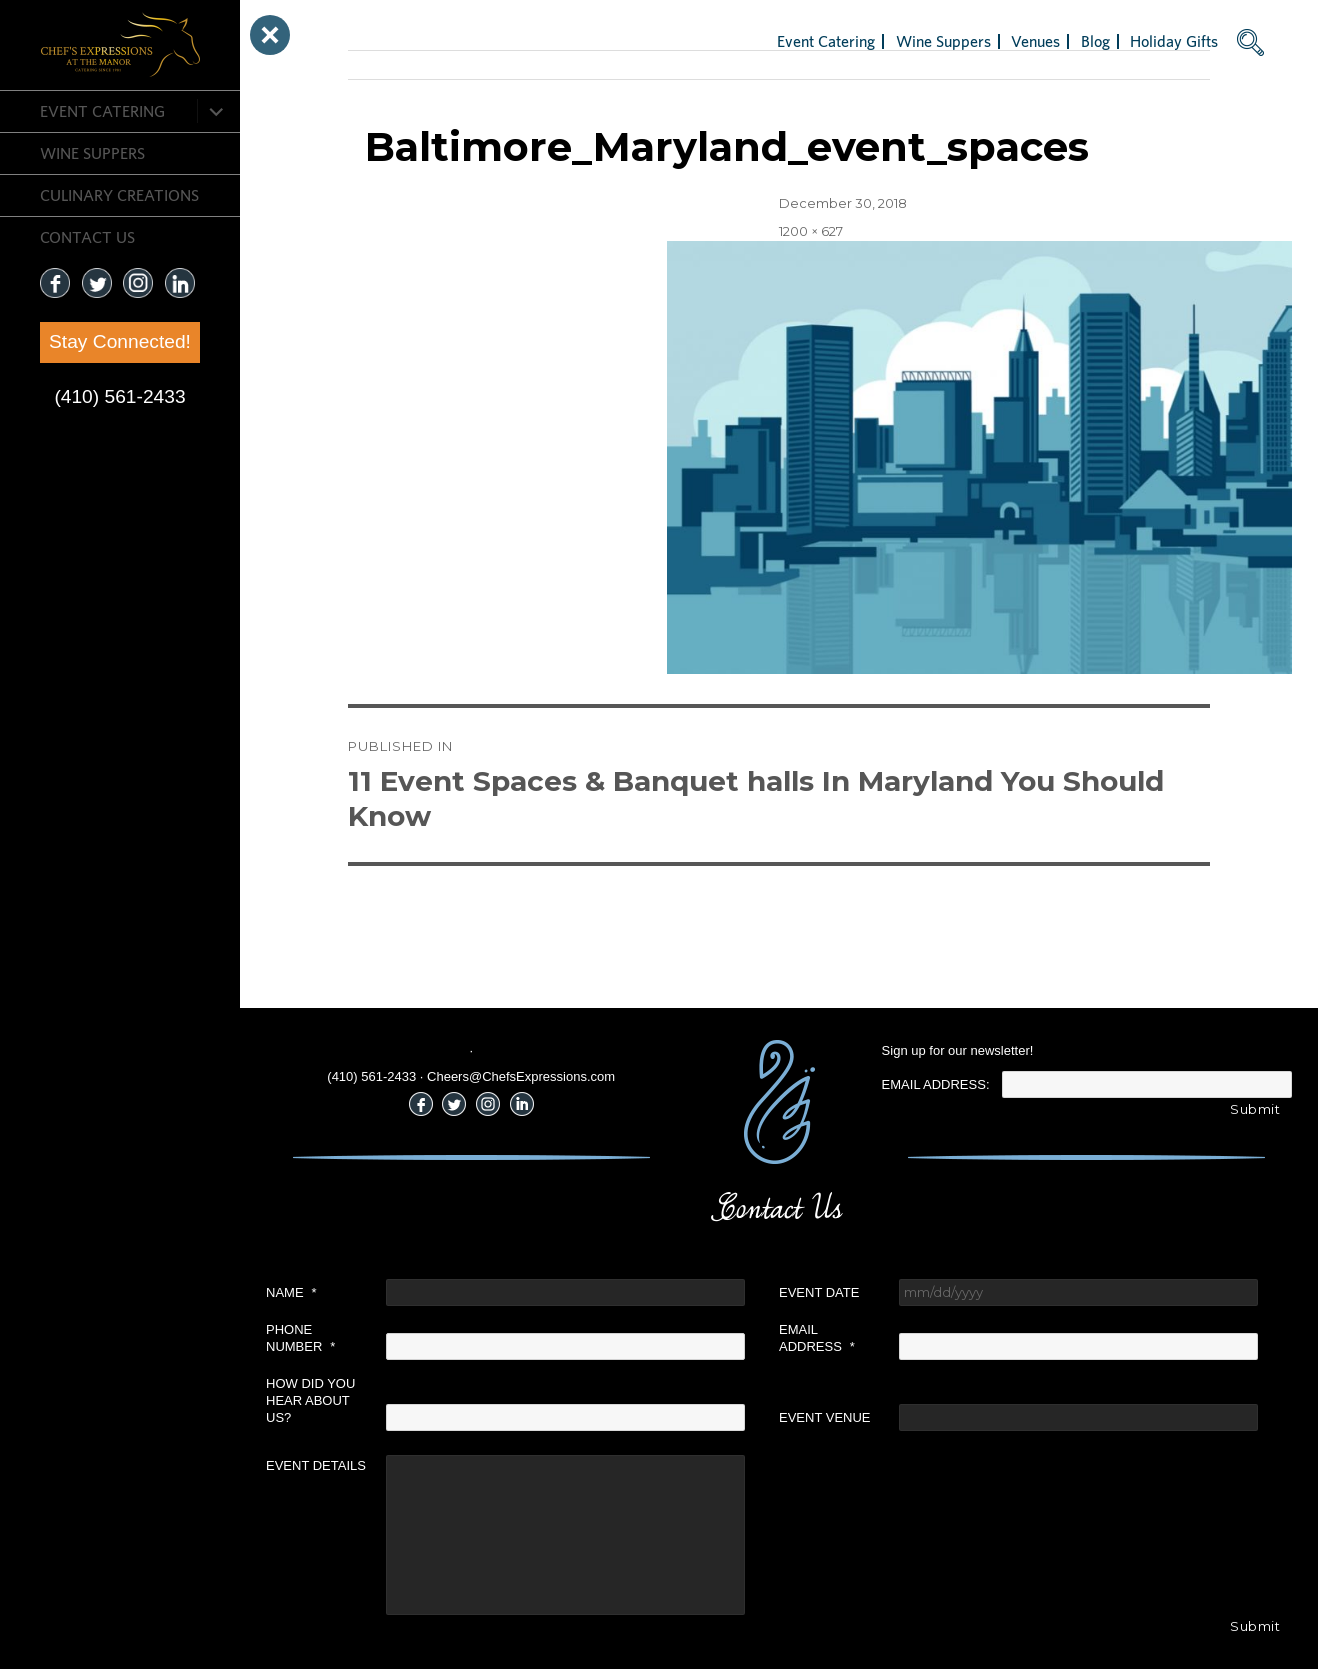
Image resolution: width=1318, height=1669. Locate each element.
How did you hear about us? (310, 1400)
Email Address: (936, 1084)
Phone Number (300, 1338)
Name (291, 1292)
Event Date (819, 1292)
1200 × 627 (811, 231)
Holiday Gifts (1174, 41)
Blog (1095, 41)
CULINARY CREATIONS (119, 195)
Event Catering (102, 111)
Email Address (817, 1338)
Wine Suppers (92, 153)
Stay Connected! (120, 341)
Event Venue (825, 1417)
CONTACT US (87, 237)
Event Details (316, 1465)
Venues (1035, 41)
